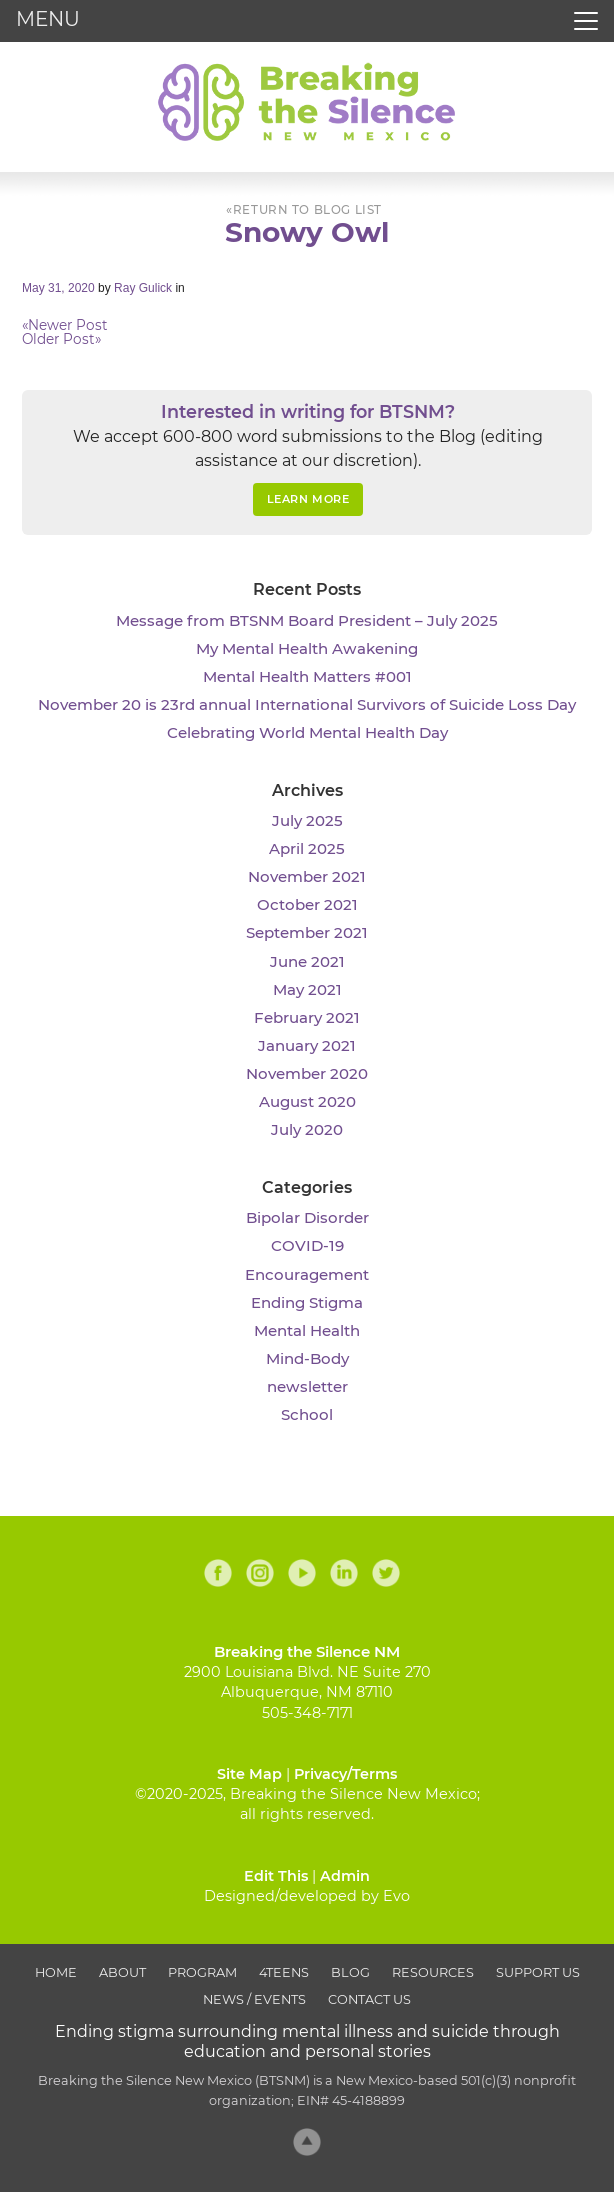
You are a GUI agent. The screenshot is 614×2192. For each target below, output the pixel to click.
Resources (433, 1972)
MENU (48, 19)
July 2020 (307, 1129)
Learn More (308, 499)
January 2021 (307, 1045)
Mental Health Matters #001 (307, 676)
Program (202, 1972)
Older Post (61, 339)
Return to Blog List (307, 210)
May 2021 (307, 989)
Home (56, 1972)
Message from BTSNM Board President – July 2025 (307, 620)
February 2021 (307, 1017)
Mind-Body (307, 1358)
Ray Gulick (143, 288)
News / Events (254, 1999)
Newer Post (65, 325)
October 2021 (307, 904)
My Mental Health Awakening (307, 648)
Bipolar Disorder (307, 1217)
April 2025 (307, 848)
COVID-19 (307, 1245)
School (307, 1414)
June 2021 (307, 961)
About (122, 1972)
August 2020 (307, 1101)
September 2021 (307, 932)
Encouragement (307, 1274)
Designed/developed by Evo (307, 1896)
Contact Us (369, 1999)
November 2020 (307, 1073)
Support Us (538, 1972)
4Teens (284, 1972)
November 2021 (307, 876)
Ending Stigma (307, 1302)
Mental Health (307, 1330)
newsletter (307, 1386)
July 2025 (307, 820)
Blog (350, 1972)
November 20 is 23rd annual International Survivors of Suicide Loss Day (307, 704)
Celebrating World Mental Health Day (307, 732)
